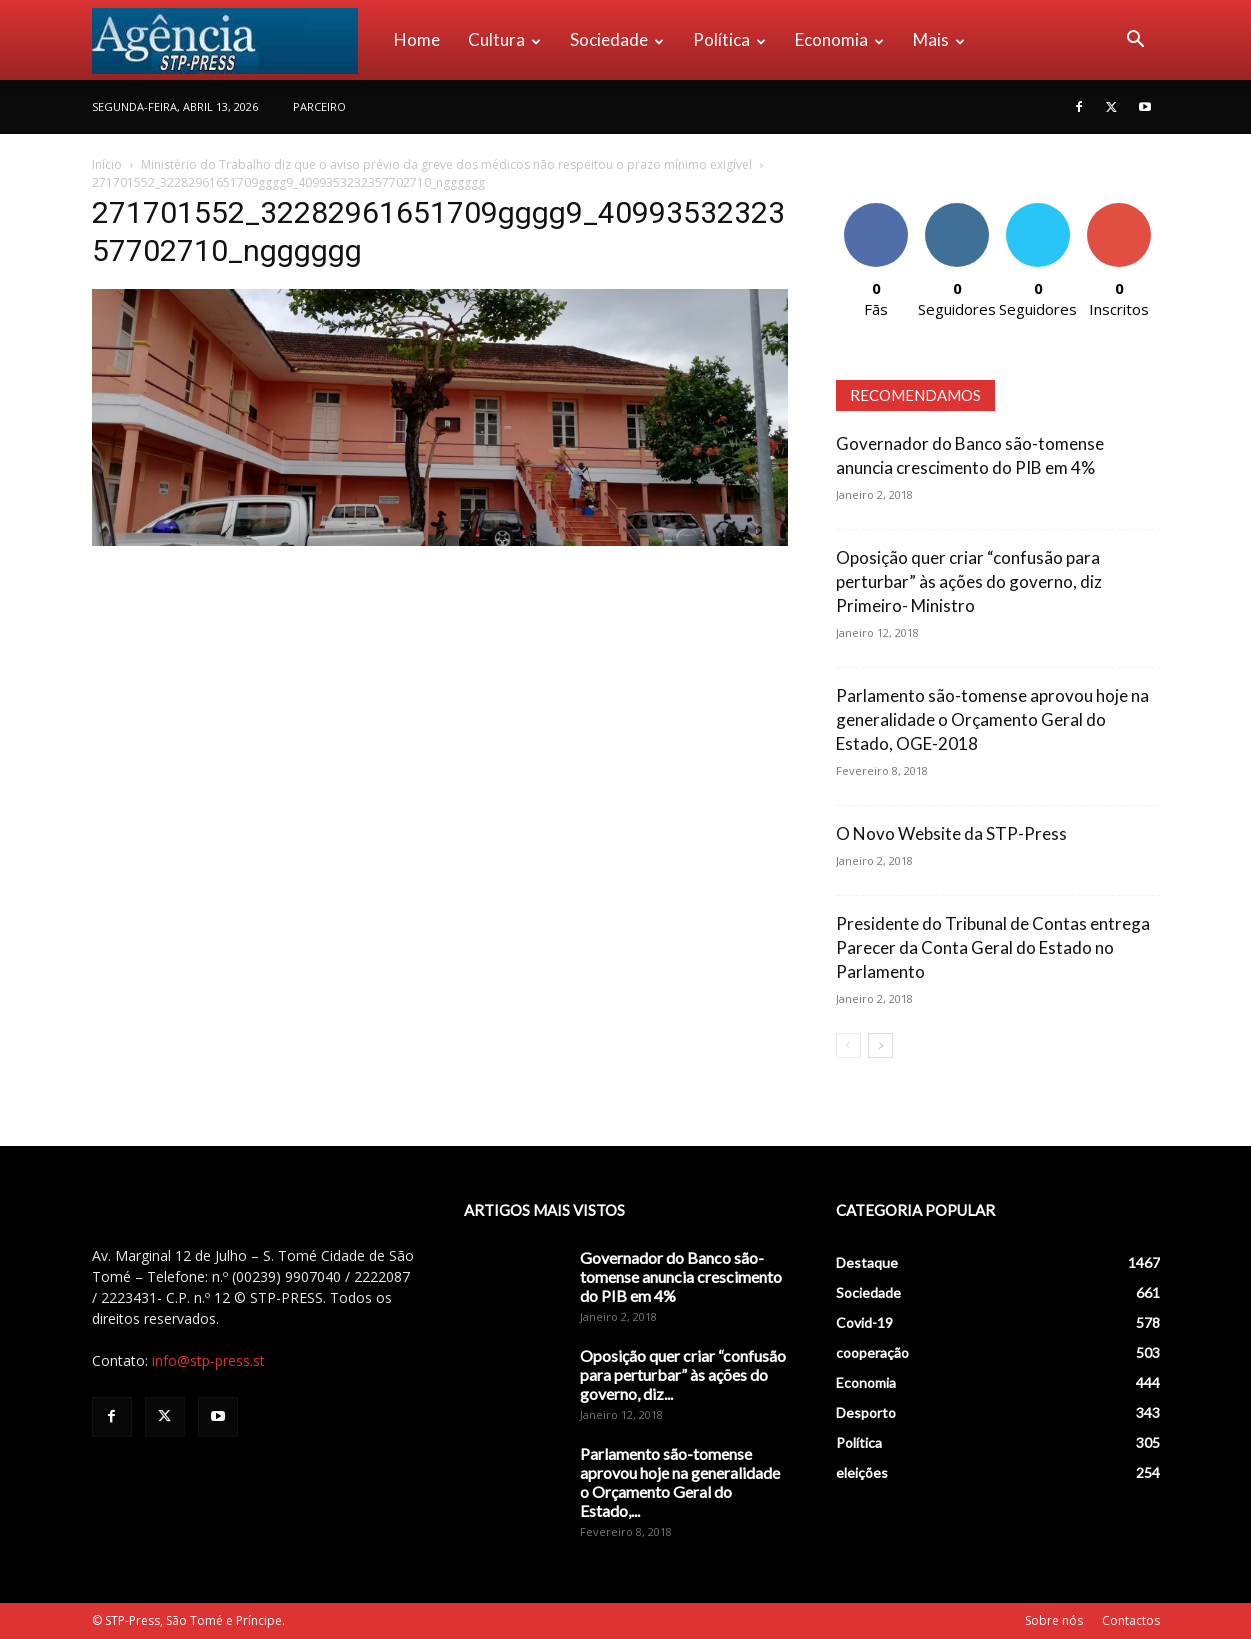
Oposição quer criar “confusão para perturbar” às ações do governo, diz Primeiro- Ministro (969, 581)
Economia (839, 39)
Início (107, 164)
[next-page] (880, 1045)
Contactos (1131, 1620)
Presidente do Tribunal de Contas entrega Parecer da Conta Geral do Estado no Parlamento (993, 947)
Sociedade (617, 39)
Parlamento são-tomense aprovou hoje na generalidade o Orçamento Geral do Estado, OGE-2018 (992, 719)
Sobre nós (1054, 1620)
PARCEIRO (319, 106)
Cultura (504, 39)
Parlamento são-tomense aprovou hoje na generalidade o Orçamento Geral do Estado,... (680, 1482)
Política (729, 39)
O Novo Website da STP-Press (951, 833)
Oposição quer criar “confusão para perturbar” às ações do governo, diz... (683, 1374)
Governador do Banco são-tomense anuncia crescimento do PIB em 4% (681, 1276)
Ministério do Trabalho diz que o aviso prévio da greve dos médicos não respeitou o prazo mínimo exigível (446, 164)
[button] (1136, 41)
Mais (939, 39)
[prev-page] (848, 1045)
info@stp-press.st (208, 1360)
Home (417, 39)
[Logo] (236, 40)
